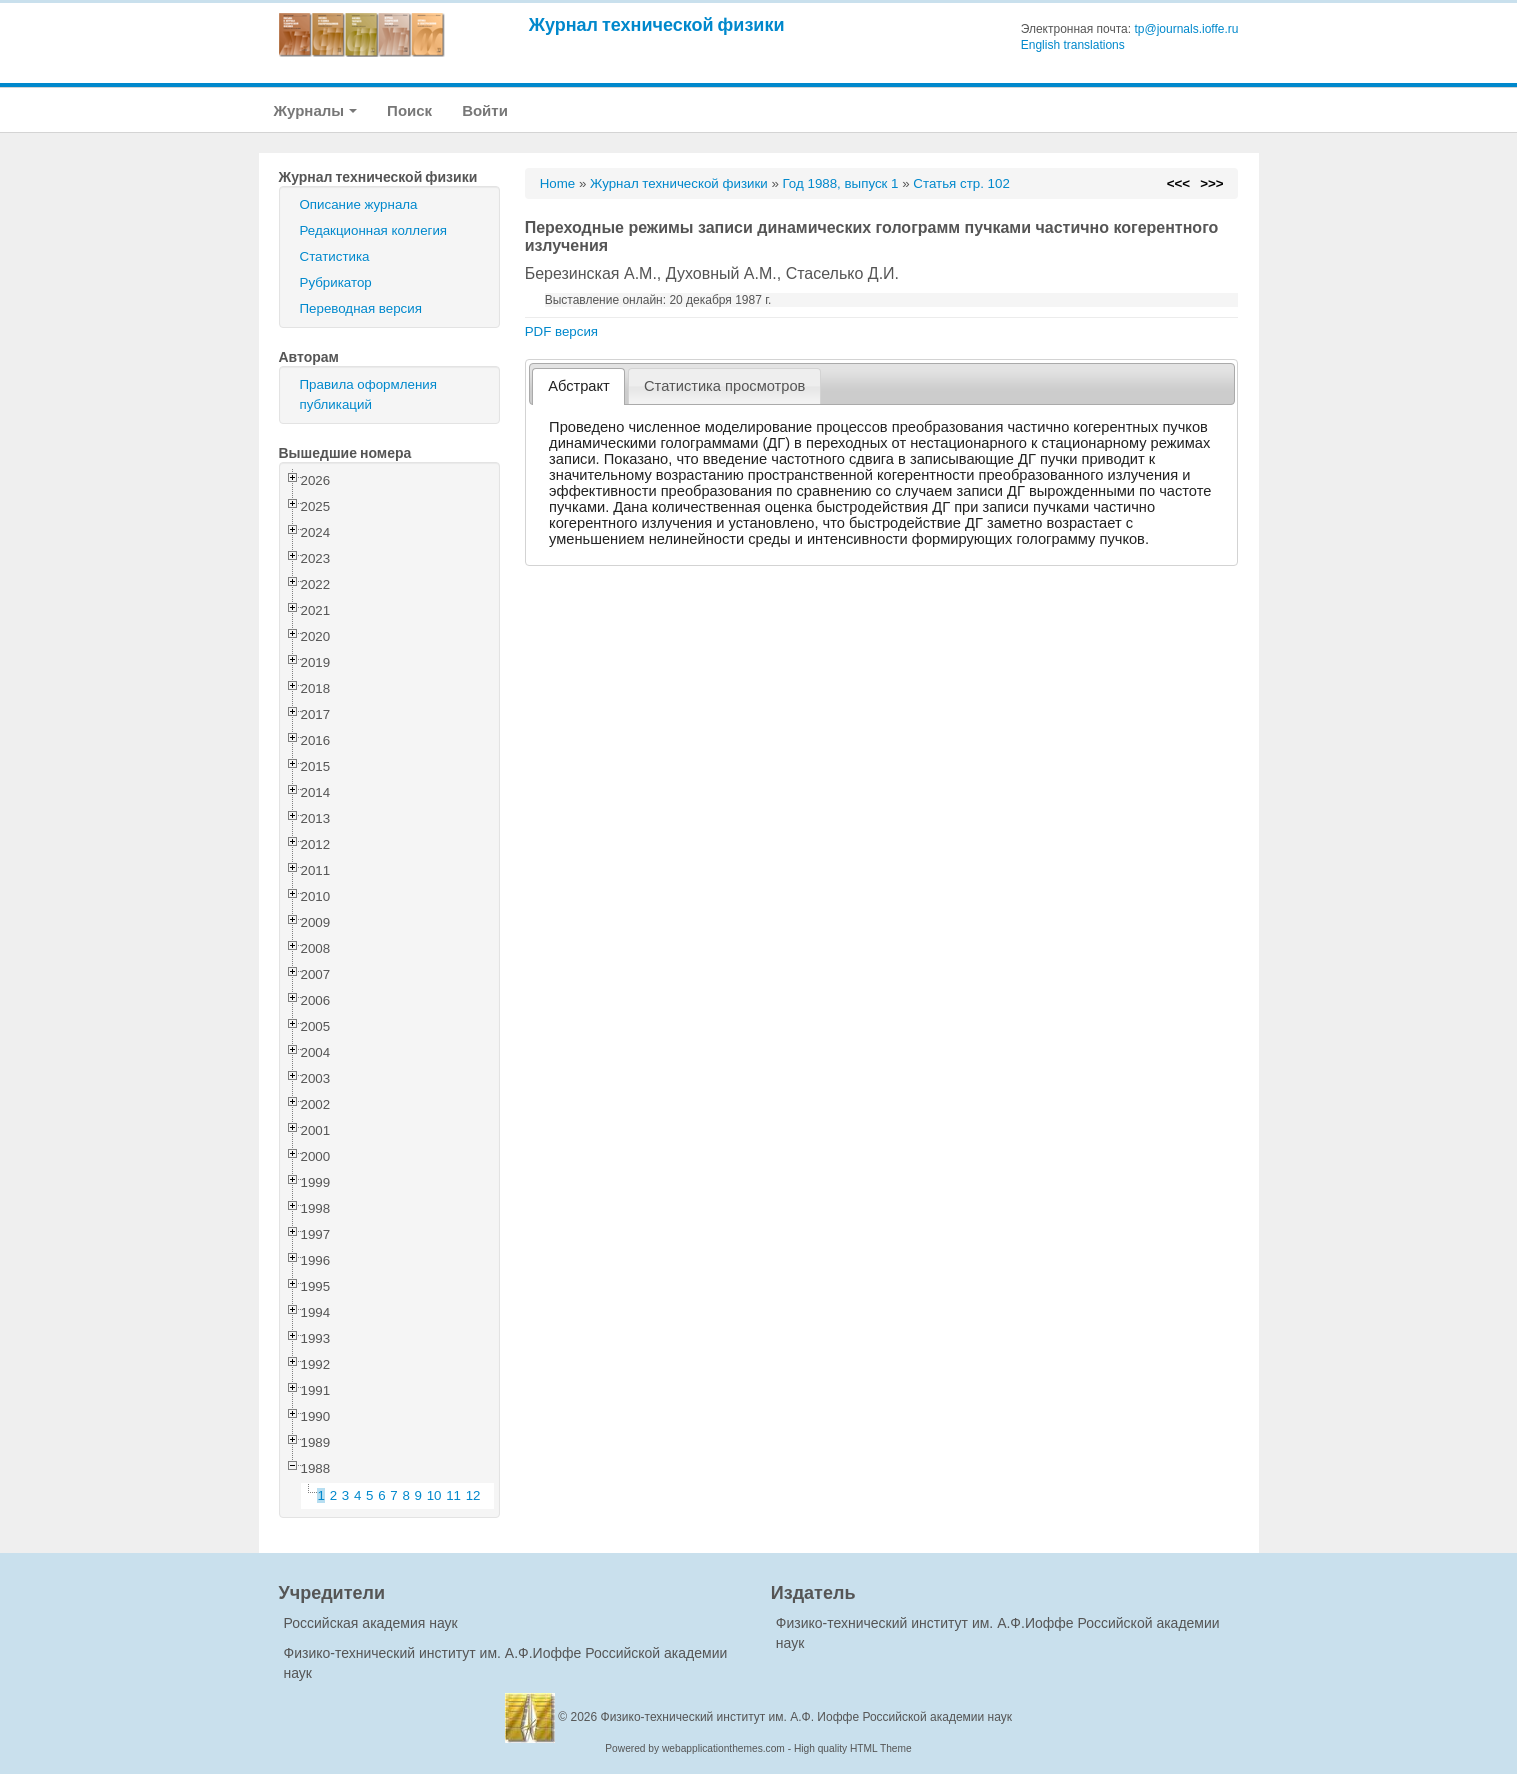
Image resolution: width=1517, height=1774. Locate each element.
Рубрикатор (336, 282)
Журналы (316, 110)
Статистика (335, 256)
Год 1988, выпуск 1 (841, 183)
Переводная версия (361, 308)
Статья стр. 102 (961, 183)
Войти (485, 110)
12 (473, 1495)
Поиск (409, 110)
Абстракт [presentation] (579, 386)
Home (558, 183)
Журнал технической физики (657, 24)
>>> (1211, 183)
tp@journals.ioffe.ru (1186, 29)
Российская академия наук (371, 1623)
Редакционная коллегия (374, 230)
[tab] (578, 386)
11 (453, 1495)
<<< (1178, 183)
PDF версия (561, 331)
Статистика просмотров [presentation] (724, 386)
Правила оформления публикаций (368, 394)
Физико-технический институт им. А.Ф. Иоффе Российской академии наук (807, 1717)
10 (434, 1495)
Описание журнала (359, 204)
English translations (1073, 45)
